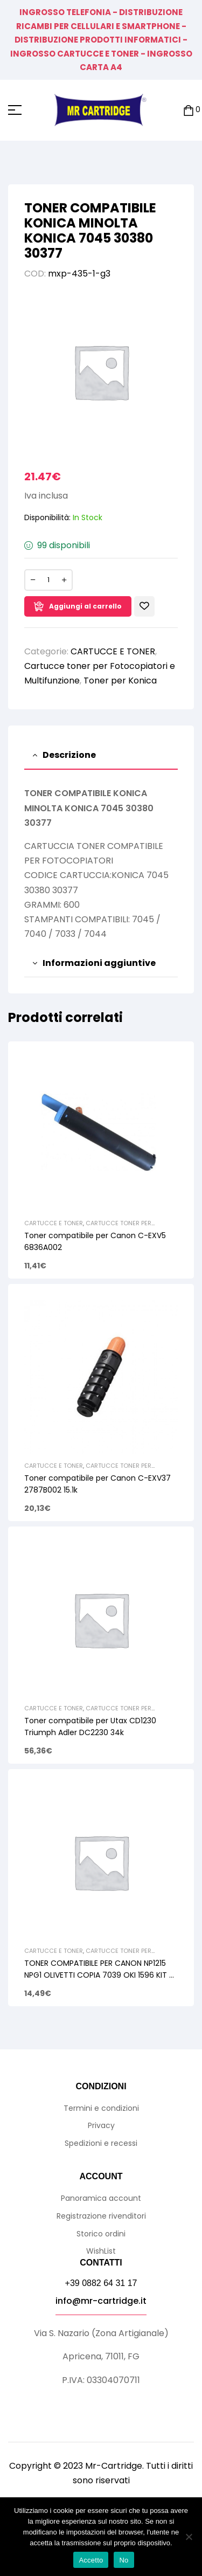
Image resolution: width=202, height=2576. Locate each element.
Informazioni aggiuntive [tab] (99, 963)
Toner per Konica (120, 680)
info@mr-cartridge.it (101, 2301)
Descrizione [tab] (69, 755)
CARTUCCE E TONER (113, 651)
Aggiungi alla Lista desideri (144, 606)
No (123, 2560)
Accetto (91, 2560)
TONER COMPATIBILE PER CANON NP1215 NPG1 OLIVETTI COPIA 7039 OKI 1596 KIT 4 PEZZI (99, 1975)
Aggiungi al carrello (85, 606)
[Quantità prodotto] (48, 580)
